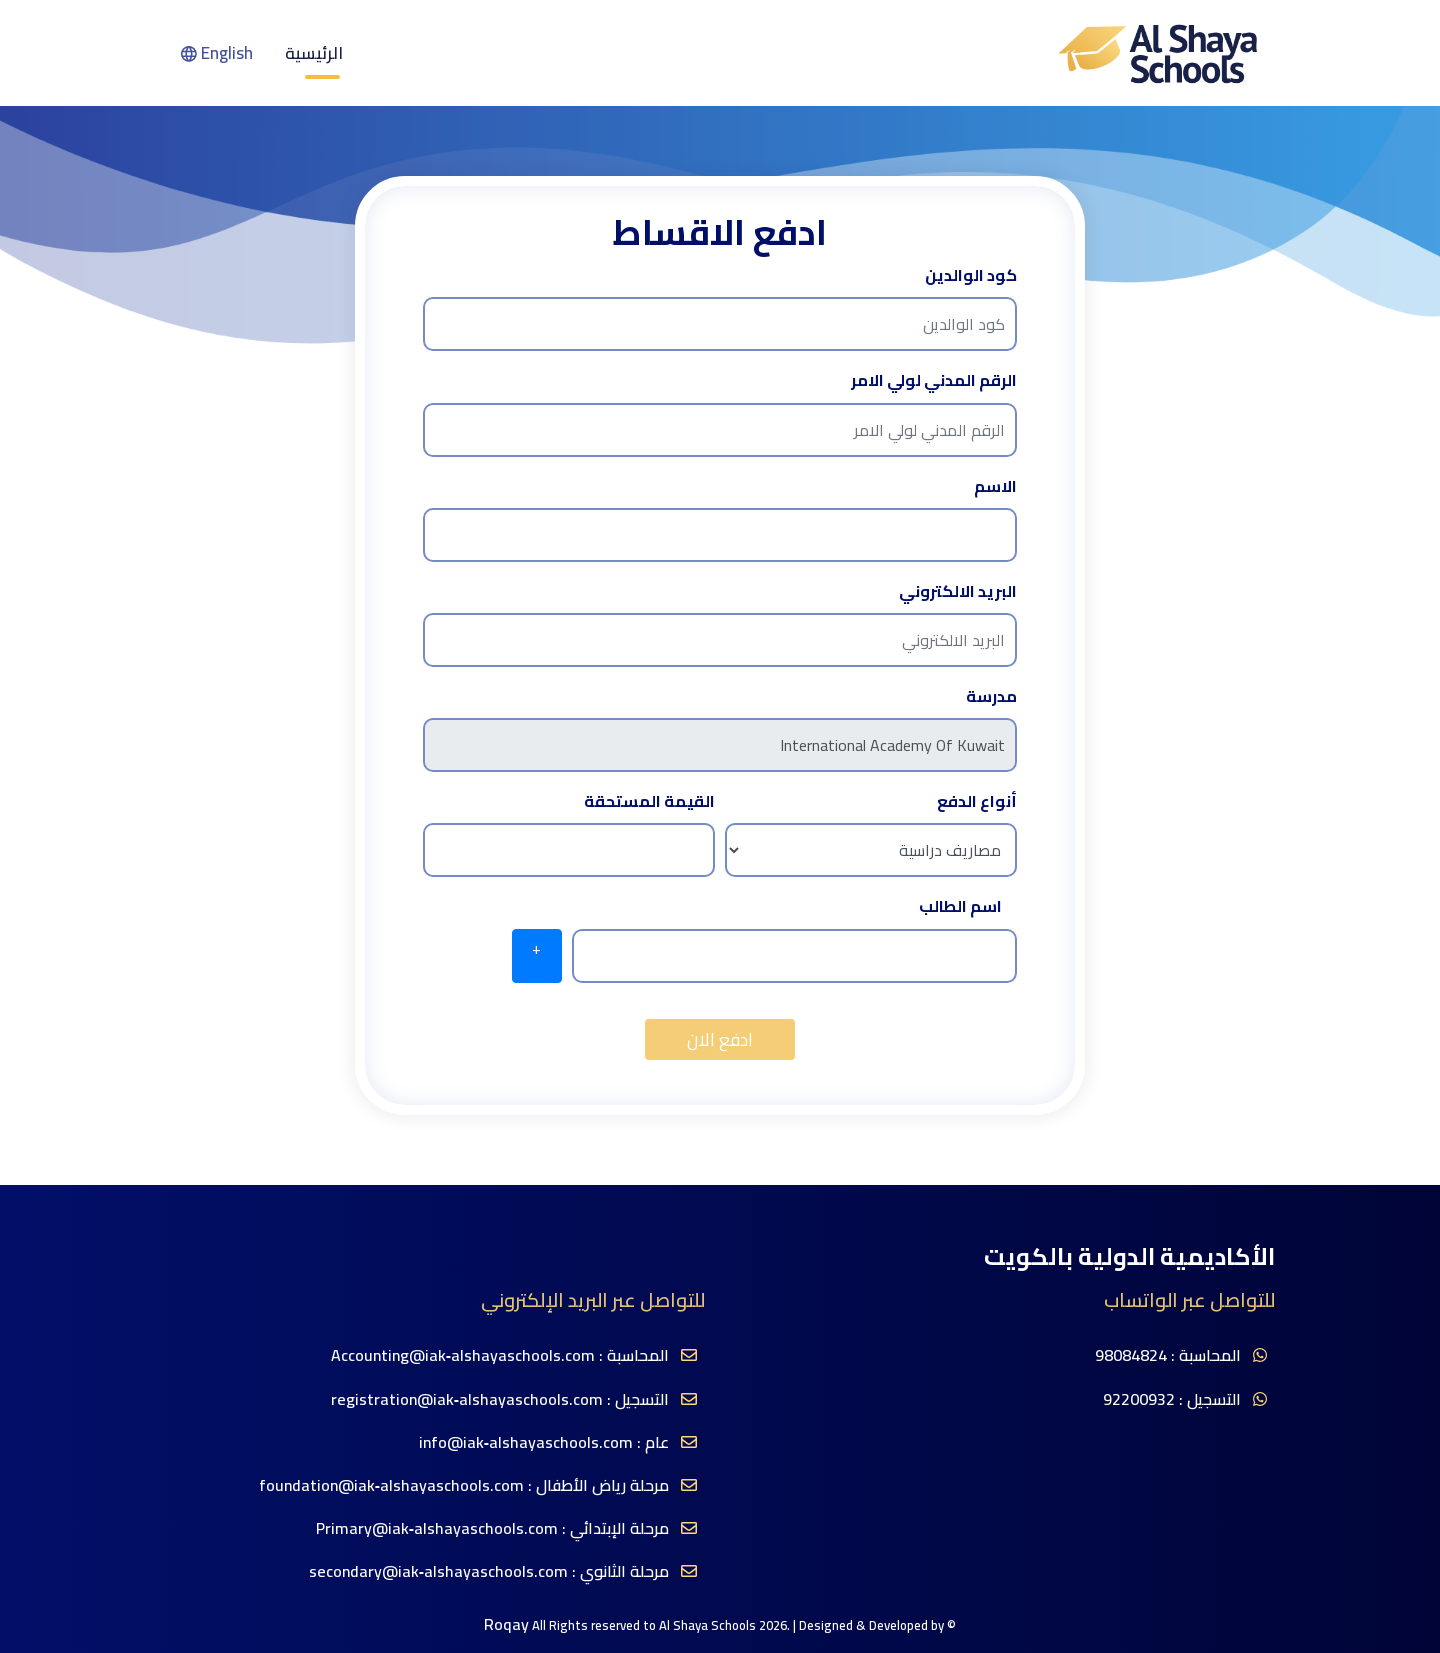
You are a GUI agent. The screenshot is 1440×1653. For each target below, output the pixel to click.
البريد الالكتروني (958, 591)
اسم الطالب (960, 906)
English (217, 53)
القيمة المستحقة (649, 801)
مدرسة (991, 696)
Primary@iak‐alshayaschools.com (437, 1528)
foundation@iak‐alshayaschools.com (391, 1485)
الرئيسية (314, 53)
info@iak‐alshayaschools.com (526, 1442)
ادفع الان (720, 1039)
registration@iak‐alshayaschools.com (467, 1399)
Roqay (506, 1624)
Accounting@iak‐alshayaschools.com (463, 1355)
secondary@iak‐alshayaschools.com (438, 1571)
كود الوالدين (971, 275)
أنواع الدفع (977, 801)
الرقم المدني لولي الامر (934, 380)
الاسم (995, 486)
